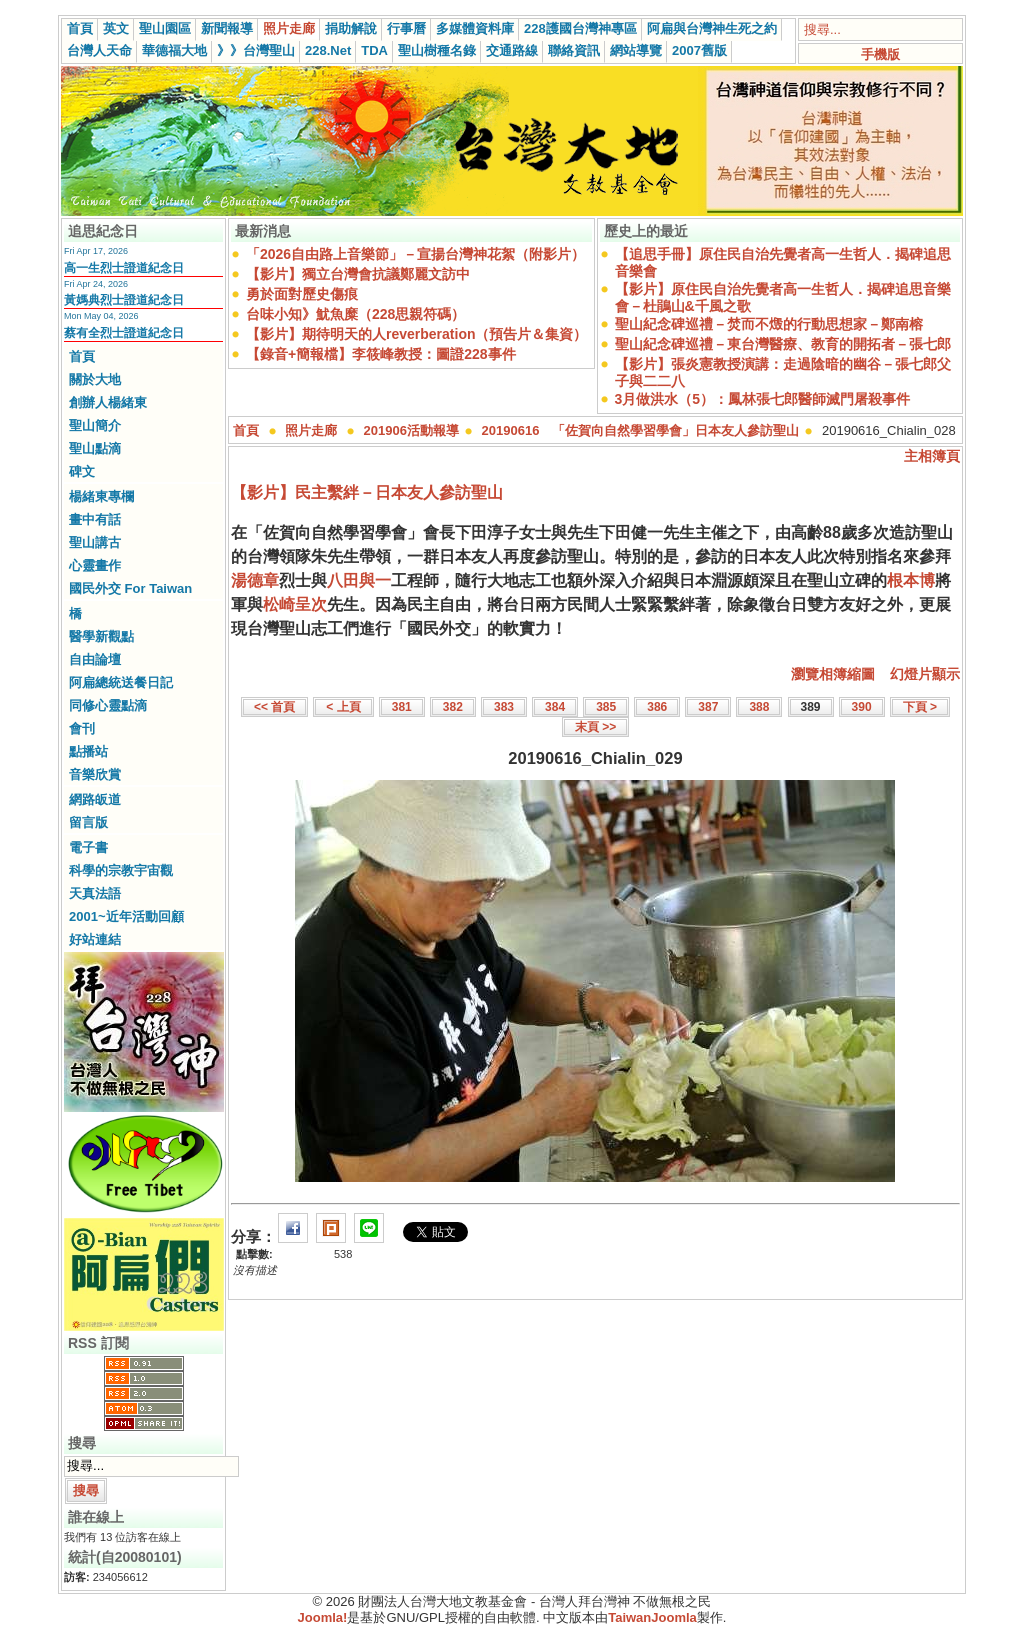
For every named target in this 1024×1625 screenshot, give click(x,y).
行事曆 (406, 28)
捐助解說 (351, 28)
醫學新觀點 (101, 636)
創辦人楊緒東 (108, 402)
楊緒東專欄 (101, 496)
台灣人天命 (99, 50)
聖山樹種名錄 (437, 50)
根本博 (911, 580)
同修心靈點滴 (108, 705)
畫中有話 (95, 519)
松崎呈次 (295, 604)
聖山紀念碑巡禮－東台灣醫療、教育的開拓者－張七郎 (783, 344)
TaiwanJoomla (652, 1617)
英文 (116, 28)
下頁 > (920, 707)
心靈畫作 (95, 565)
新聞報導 (227, 28)
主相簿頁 (932, 456)
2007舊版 (699, 50)
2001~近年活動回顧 (126, 916)
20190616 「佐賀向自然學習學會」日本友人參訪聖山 (641, 430)
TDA (374, 50)
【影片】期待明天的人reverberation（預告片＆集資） (416, 334)
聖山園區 (165, 28)
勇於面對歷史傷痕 (302, 294)
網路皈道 (95, 799)
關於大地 (95, 379)
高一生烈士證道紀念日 (124, 268)
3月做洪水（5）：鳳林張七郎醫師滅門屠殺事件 (763, 399)
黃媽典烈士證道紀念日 (124, 300)
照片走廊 (289, 28)
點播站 (88, 751)
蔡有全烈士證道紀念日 (124, 333)
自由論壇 (95, 659)
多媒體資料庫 (475, 28)
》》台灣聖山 (256, 50)
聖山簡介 (95, 425)
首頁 (80, 28)
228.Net (328, 50)
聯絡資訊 (574, 50)
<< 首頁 (274, 707)
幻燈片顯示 (925, 674)
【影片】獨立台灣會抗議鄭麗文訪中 (358, 274)
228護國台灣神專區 (580, 28)
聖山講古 (95, 542)
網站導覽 (636, 50)
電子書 (88, 847)
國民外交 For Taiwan (130, 588)
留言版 (88, 822)
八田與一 (359, 580)
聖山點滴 (95, 448)
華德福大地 (174, 50)
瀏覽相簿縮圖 (833, 674)
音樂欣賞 (95, 774)
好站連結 (95, 939)
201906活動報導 (411, 430)
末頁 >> (595, 727)
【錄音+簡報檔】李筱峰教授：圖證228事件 (381, 354)
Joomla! (323, 1617)
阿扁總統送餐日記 (121, 682)
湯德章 (255, 580)
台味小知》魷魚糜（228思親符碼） (355, 314)
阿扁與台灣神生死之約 (712, 28)
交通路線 (512, 50)
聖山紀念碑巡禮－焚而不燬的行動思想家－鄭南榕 (769, 324)
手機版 (880, 54)
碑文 (82, 471)
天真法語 (95, 893)
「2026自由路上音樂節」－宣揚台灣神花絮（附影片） (415, 254)
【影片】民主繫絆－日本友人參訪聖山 (367, 492)
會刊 (82, 728)
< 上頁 (343, 707)
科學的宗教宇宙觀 (121, 870)
